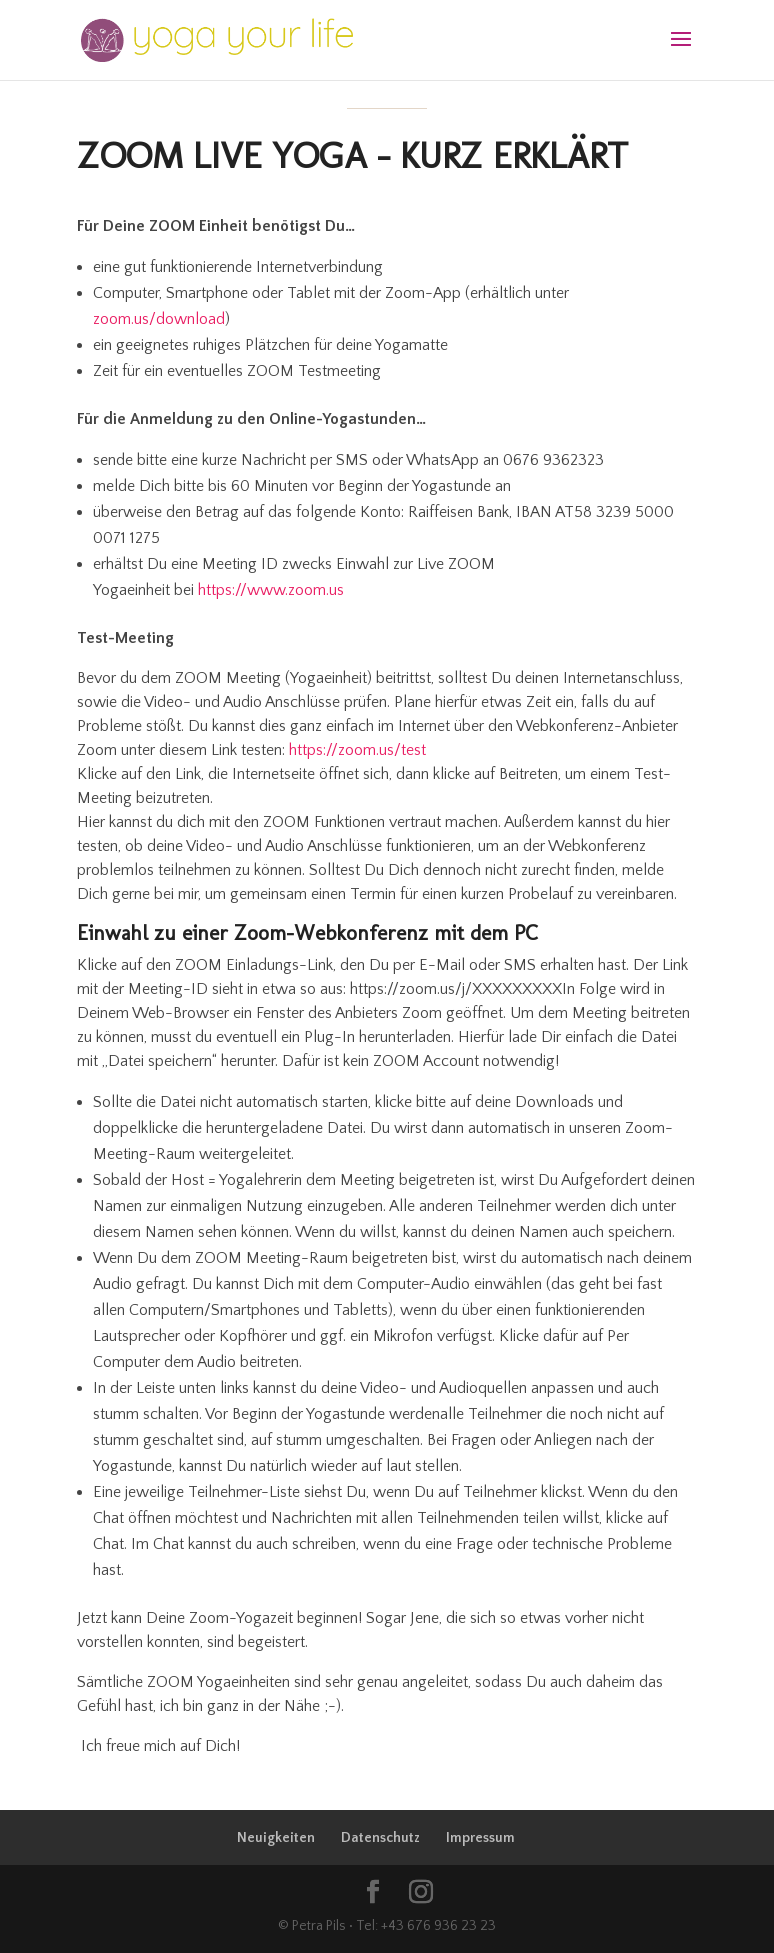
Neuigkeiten (276, 1838)
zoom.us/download (159, 319)
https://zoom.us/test (357, 750)
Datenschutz (380, 1838)
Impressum (480, 1838)
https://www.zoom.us (271, 590)
